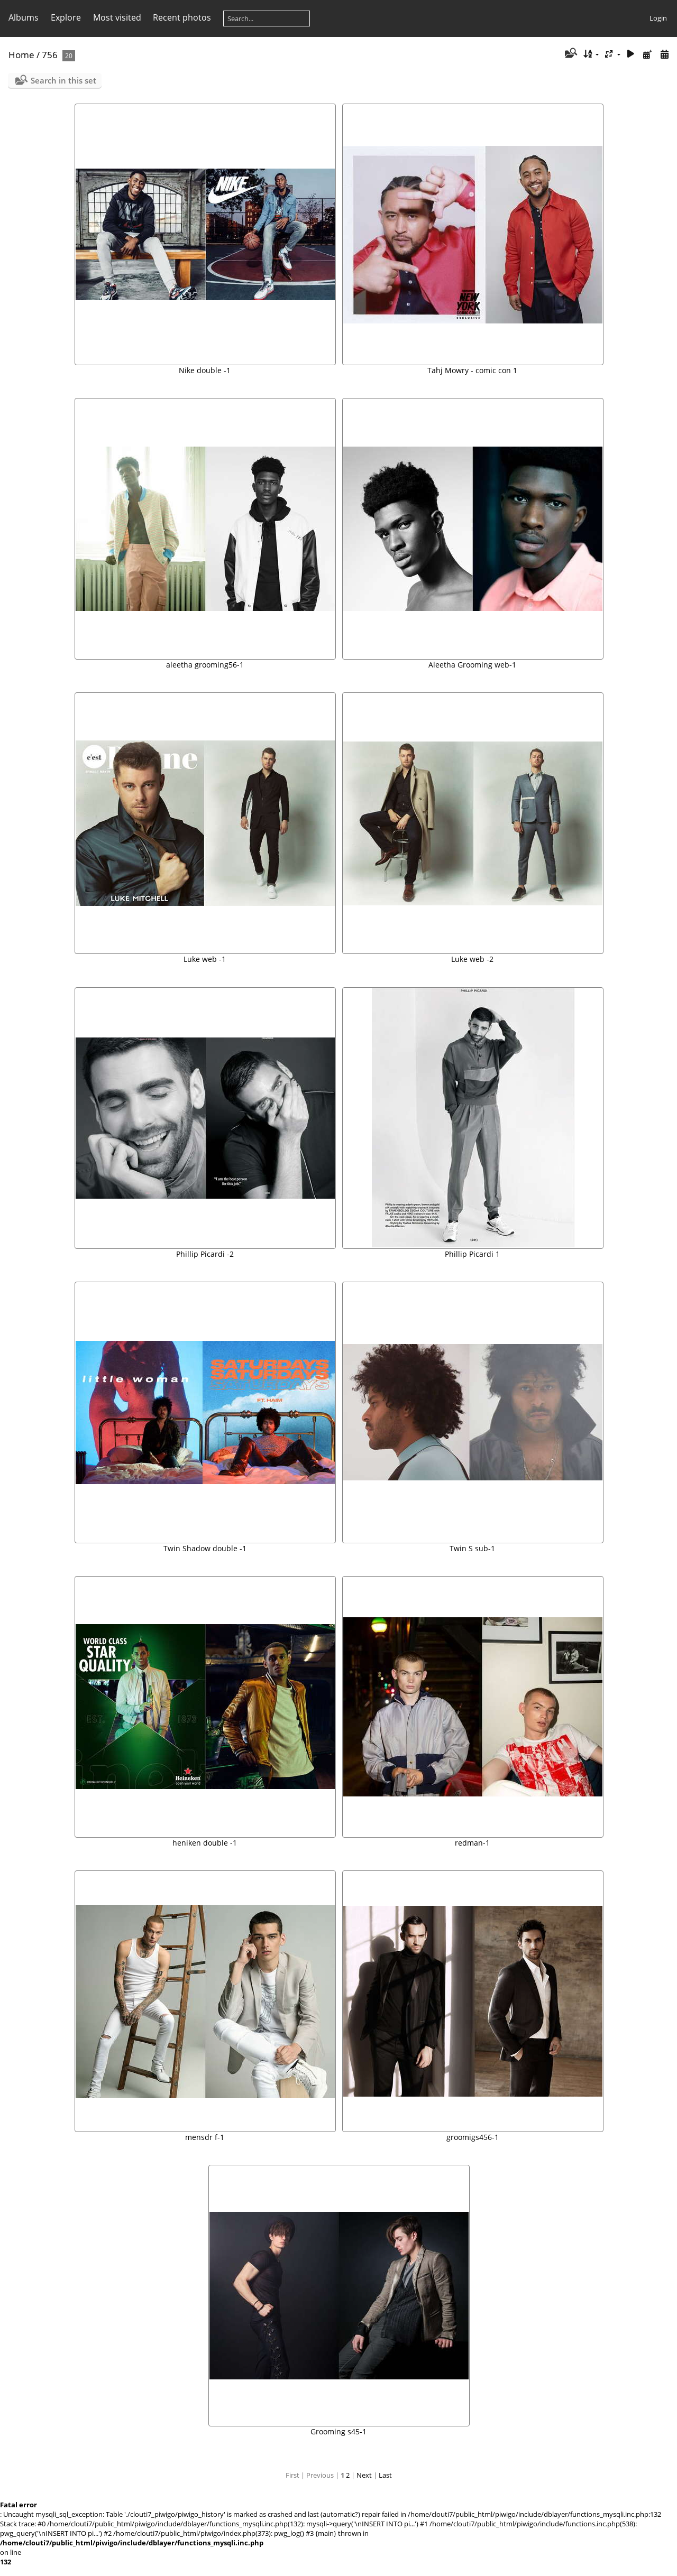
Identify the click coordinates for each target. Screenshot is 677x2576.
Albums (23, 17)
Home (21, 55)
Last (385, 2475)
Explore (66, 17)
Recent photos (182, 17)
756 (50, 55)
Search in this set (63, 80)
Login (658, 18)
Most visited (117, 17)
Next (364, 2475)
